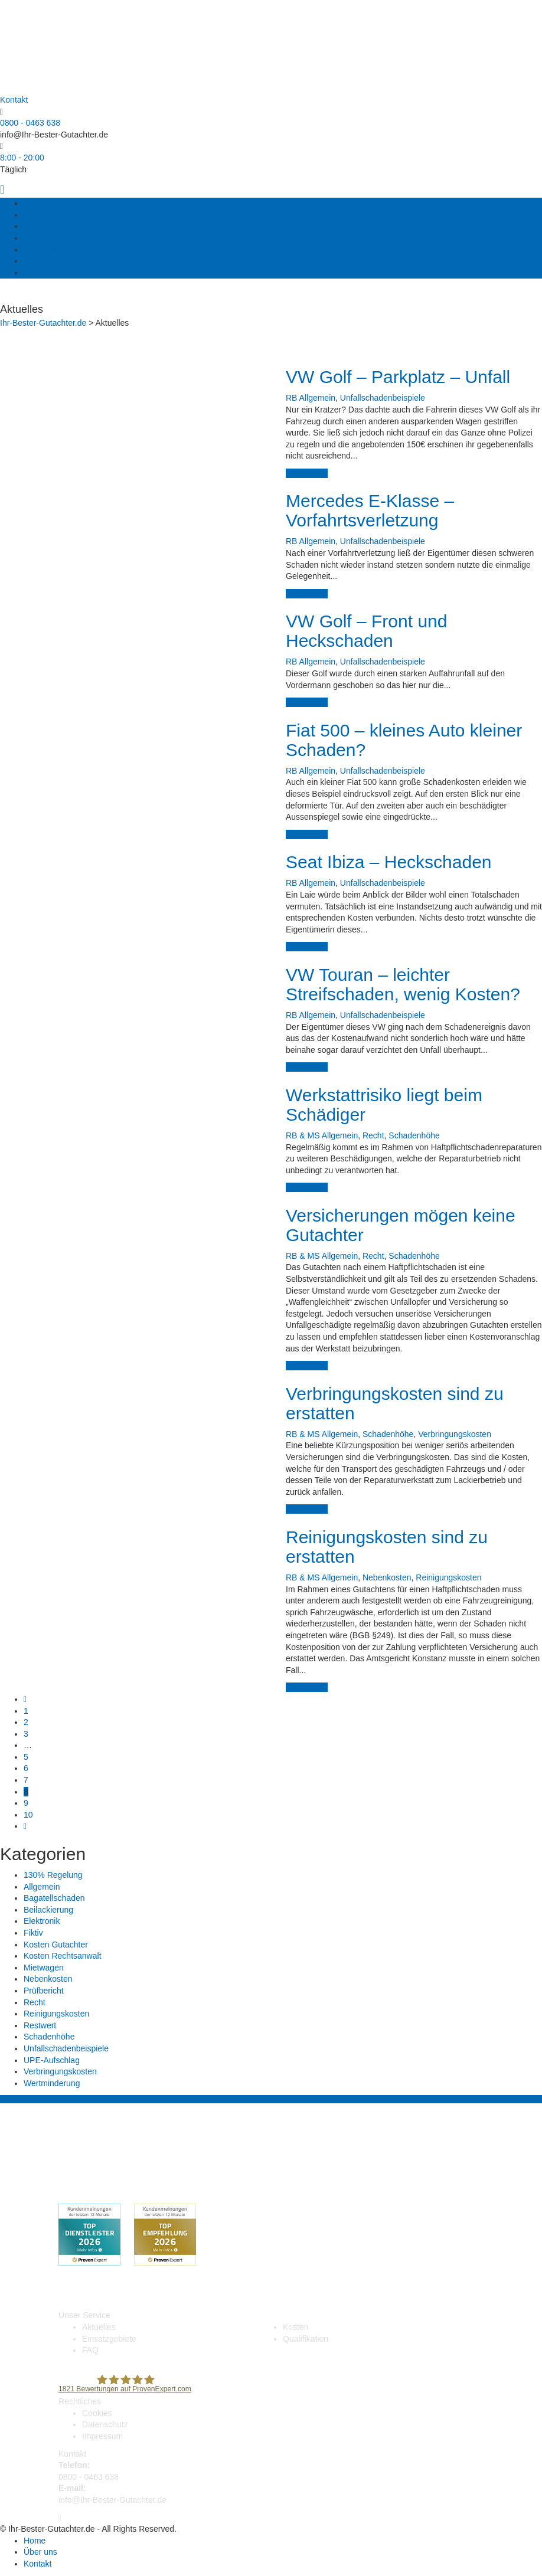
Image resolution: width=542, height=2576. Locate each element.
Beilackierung (48, 1909)
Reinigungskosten (448, 1577)
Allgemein (317, 397)
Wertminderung (52, 2083)
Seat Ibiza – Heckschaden (389, 862)
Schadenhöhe (413, 1135)
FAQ (32, 238)
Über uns (40, 261)
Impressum (102, 2436)
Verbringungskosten (454, 1434)
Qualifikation (46, 249)
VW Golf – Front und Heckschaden (366, 630)
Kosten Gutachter (56, 1944)
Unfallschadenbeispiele (382, 397)
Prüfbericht (44, 1990)
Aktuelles (40, 203)
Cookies (97, 2413)
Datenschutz (105, 2424)
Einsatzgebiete (51, 226)
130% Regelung (53, 1875)
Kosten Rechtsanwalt (63, 1955)
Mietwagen (44, 1967)
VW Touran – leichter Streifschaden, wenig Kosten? (403, 984)
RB (291, 397)
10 (28, 1814)
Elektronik (42, 1921)
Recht (373, 1135)
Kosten (37, 215)
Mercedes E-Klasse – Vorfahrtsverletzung (370, 510)
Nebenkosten (387, 1577)
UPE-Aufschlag (52, 2060)
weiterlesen (307, 473)
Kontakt (37, 272)
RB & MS (303, 1135)
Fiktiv (33, 1932)
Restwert (40, 2025)
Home (34, 2540)
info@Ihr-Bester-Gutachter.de (54, 134)
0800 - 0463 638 (30, 122)
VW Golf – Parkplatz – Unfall (398, 377)
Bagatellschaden (54, 1898)
